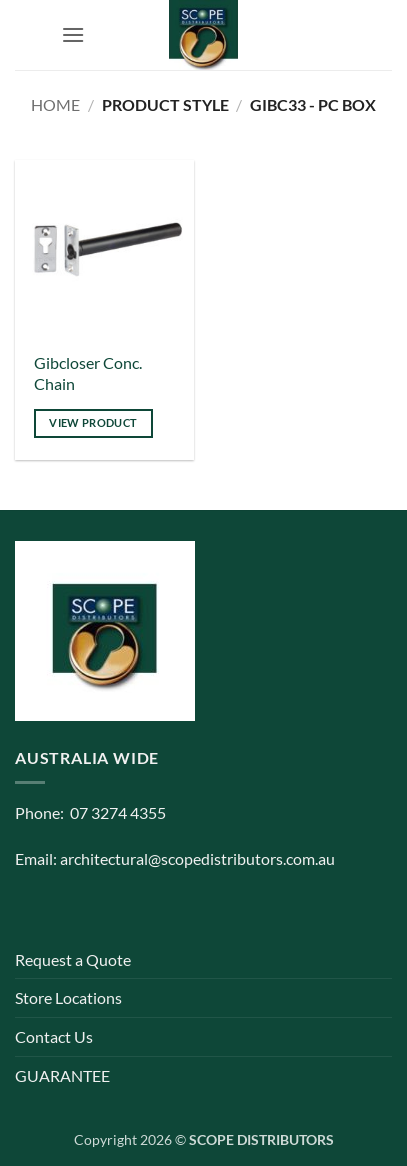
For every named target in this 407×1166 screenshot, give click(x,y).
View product (93, 422)
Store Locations (68, 997)
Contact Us (54, 1036)
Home (55, 104)
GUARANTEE (62, 1075)
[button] (73, 34)
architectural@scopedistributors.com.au (197, 858)
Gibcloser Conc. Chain (88, 373)
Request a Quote (73, 959)
